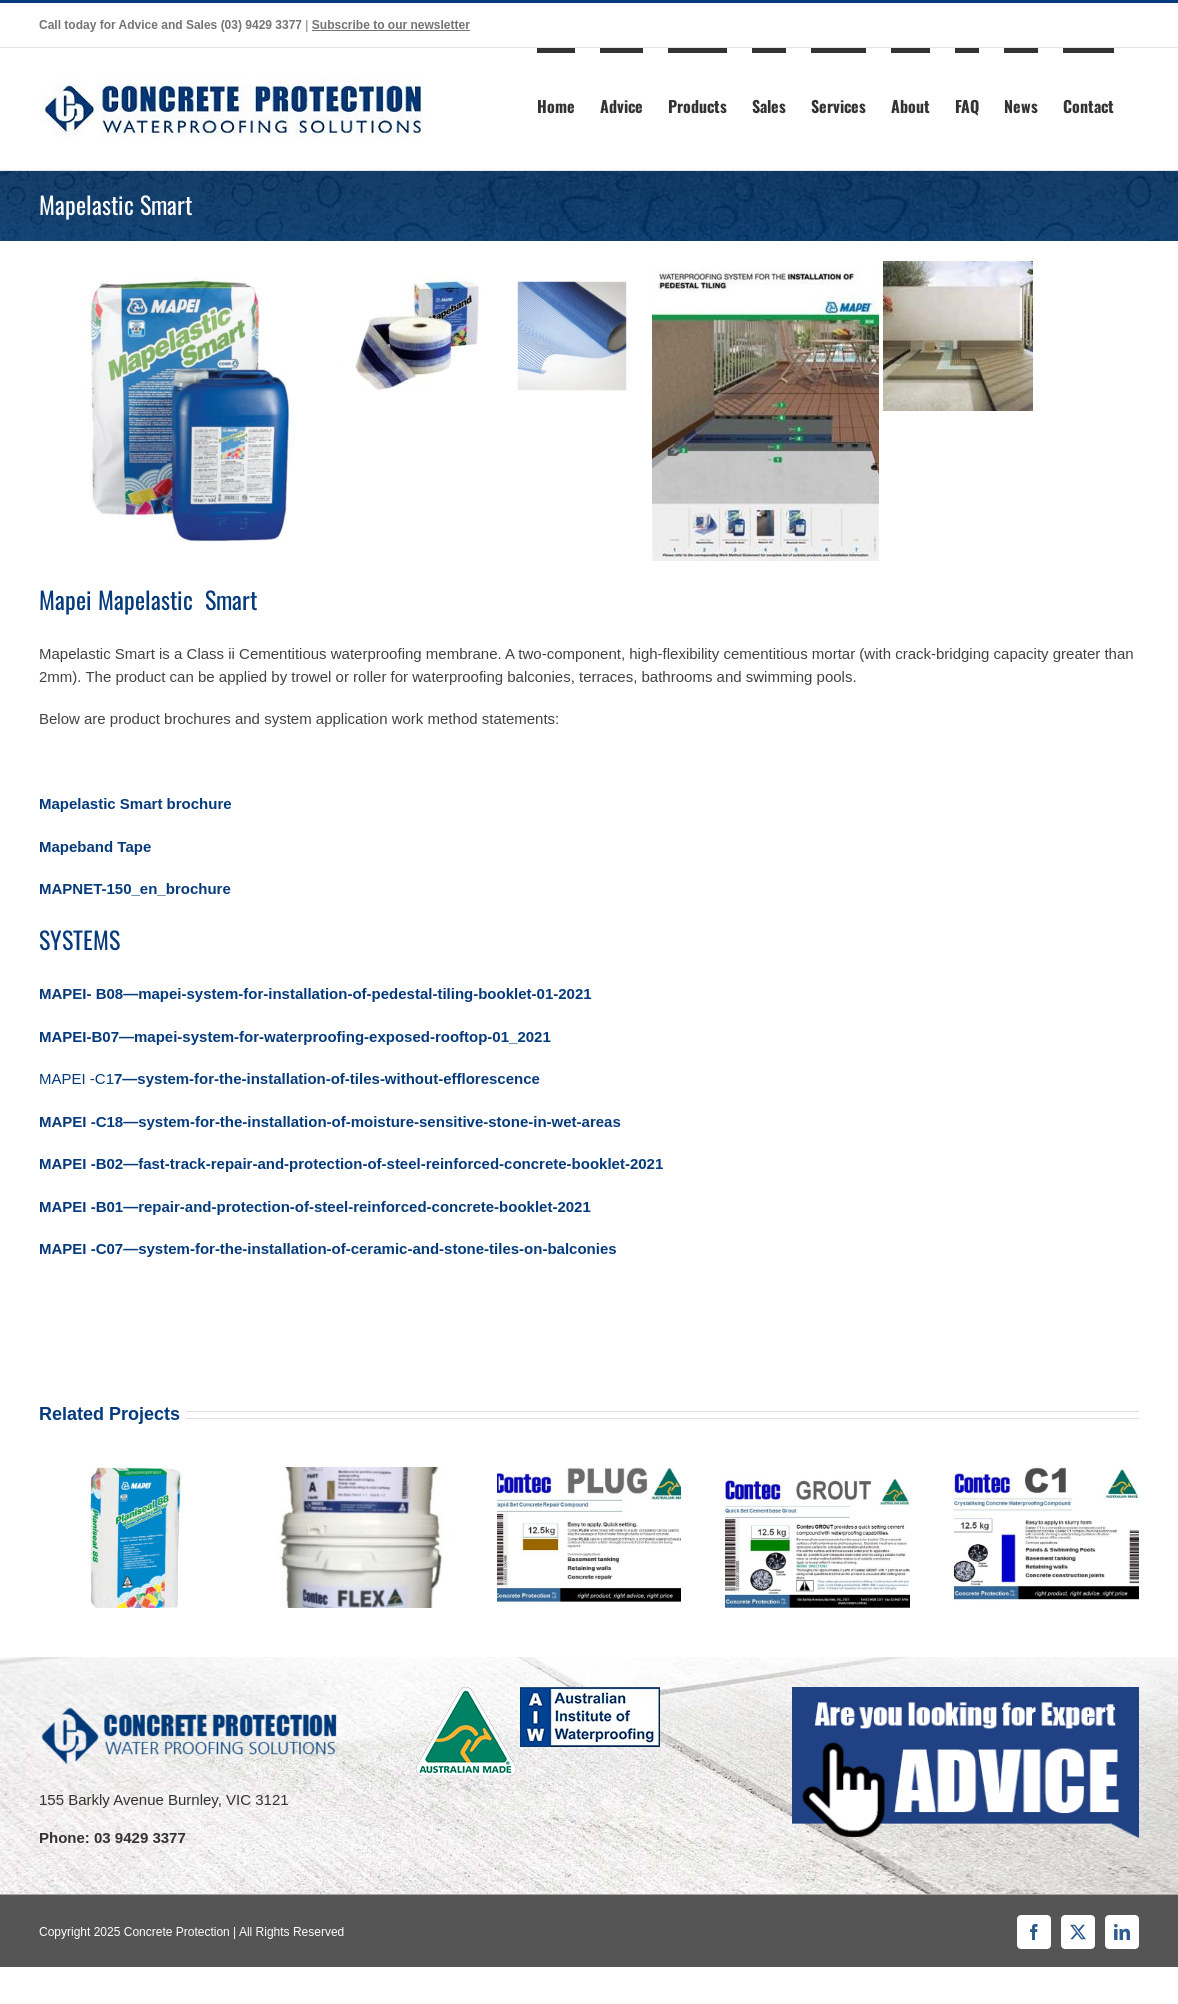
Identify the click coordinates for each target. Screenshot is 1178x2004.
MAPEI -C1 (289, 1078)
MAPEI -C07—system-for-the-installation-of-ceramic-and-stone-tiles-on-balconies (328, 1248)
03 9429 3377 (140, 1837)
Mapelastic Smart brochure (135, 803)
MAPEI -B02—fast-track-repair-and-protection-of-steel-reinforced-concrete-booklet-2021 (353, 1163)
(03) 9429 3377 (261, 25)
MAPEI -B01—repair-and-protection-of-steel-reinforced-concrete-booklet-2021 (317, 1206)
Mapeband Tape (95, 846)
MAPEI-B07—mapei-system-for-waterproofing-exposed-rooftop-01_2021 (295, 1036)
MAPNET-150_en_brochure (135, 888)
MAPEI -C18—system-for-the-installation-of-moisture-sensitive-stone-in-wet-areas (330, 1121)
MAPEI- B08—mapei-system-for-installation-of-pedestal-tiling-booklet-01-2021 (315, 993)
